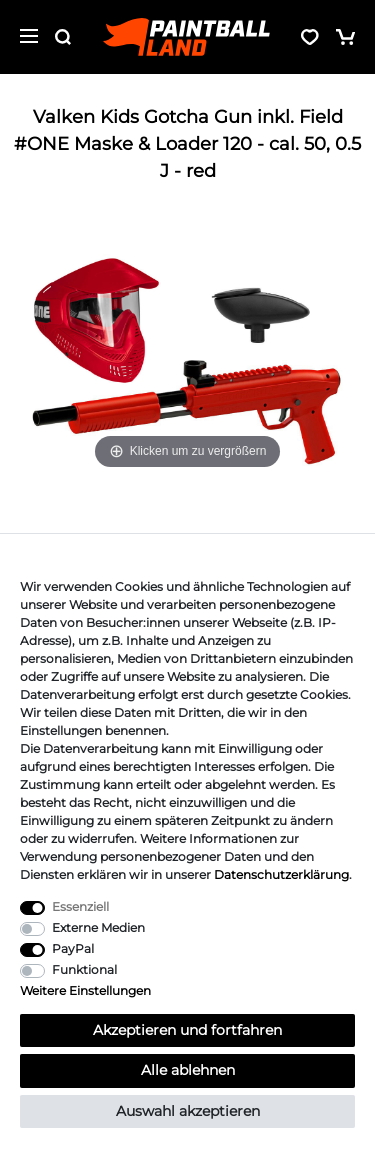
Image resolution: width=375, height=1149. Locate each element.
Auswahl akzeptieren (188, 1111)
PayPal (73, 948)
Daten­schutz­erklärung (281, 874)
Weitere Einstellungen (85, 990)
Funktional (84, 969)
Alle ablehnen (188, 1070)
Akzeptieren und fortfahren (187, 1030)
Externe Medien (98, 927)
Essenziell (80, 906)
